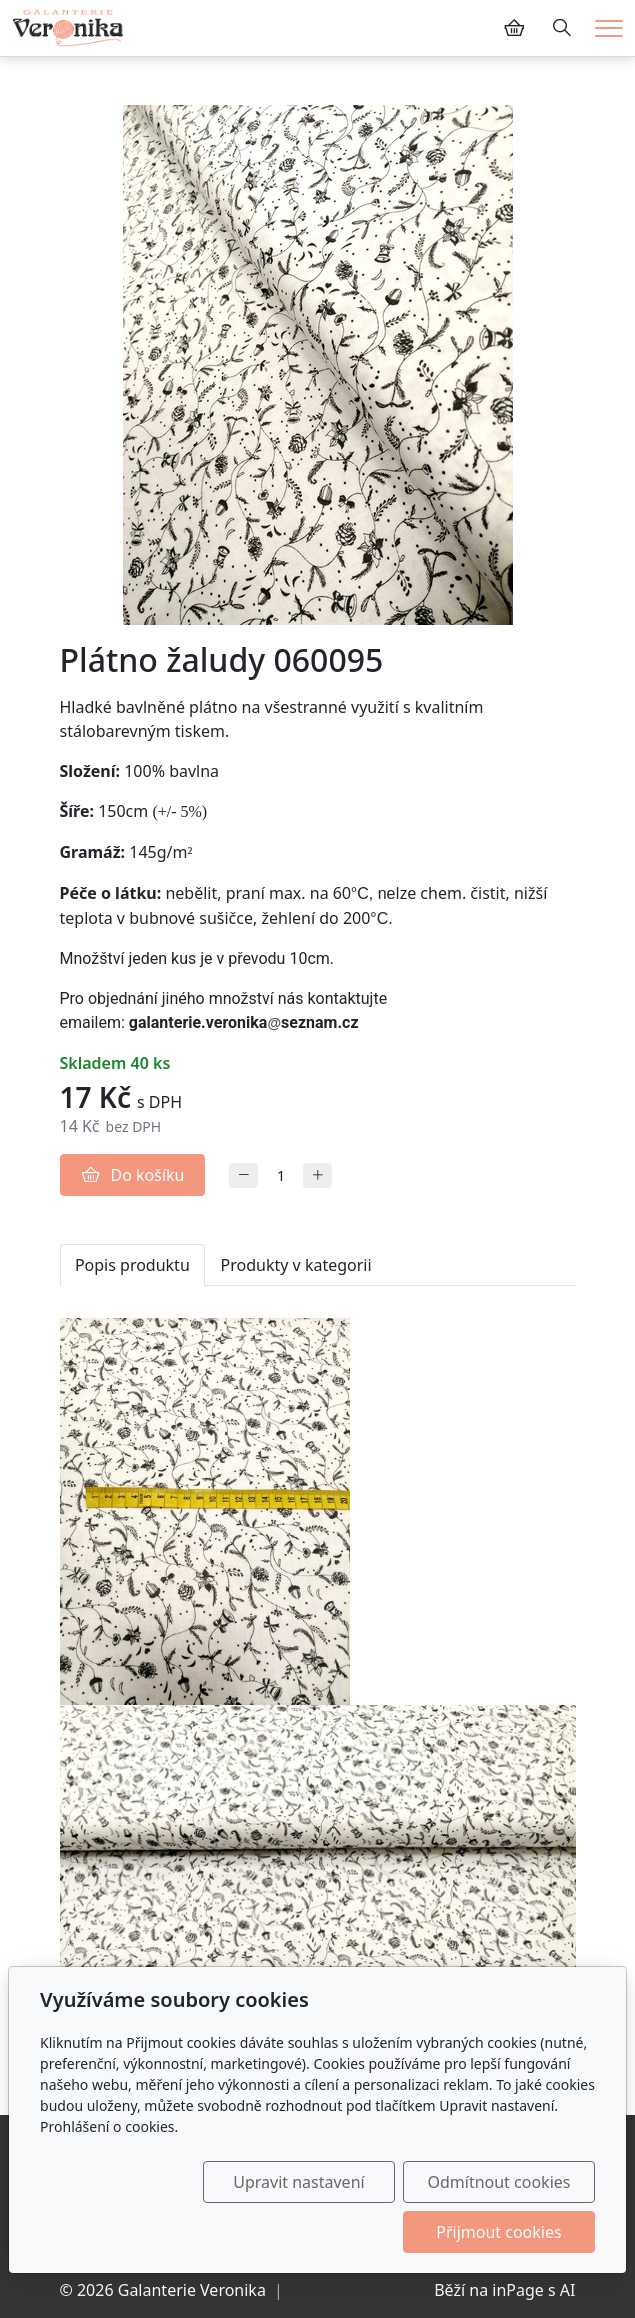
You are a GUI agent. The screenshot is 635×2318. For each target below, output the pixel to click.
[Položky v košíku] (514, 28)
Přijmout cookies (498, 2232)
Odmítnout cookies (498, 2182)
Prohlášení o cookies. (109, 2126)
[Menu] (609, 28)
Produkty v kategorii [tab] (296, 1265)
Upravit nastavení (298, 2182)
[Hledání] (562, 28)
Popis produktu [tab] (132, 1265)
